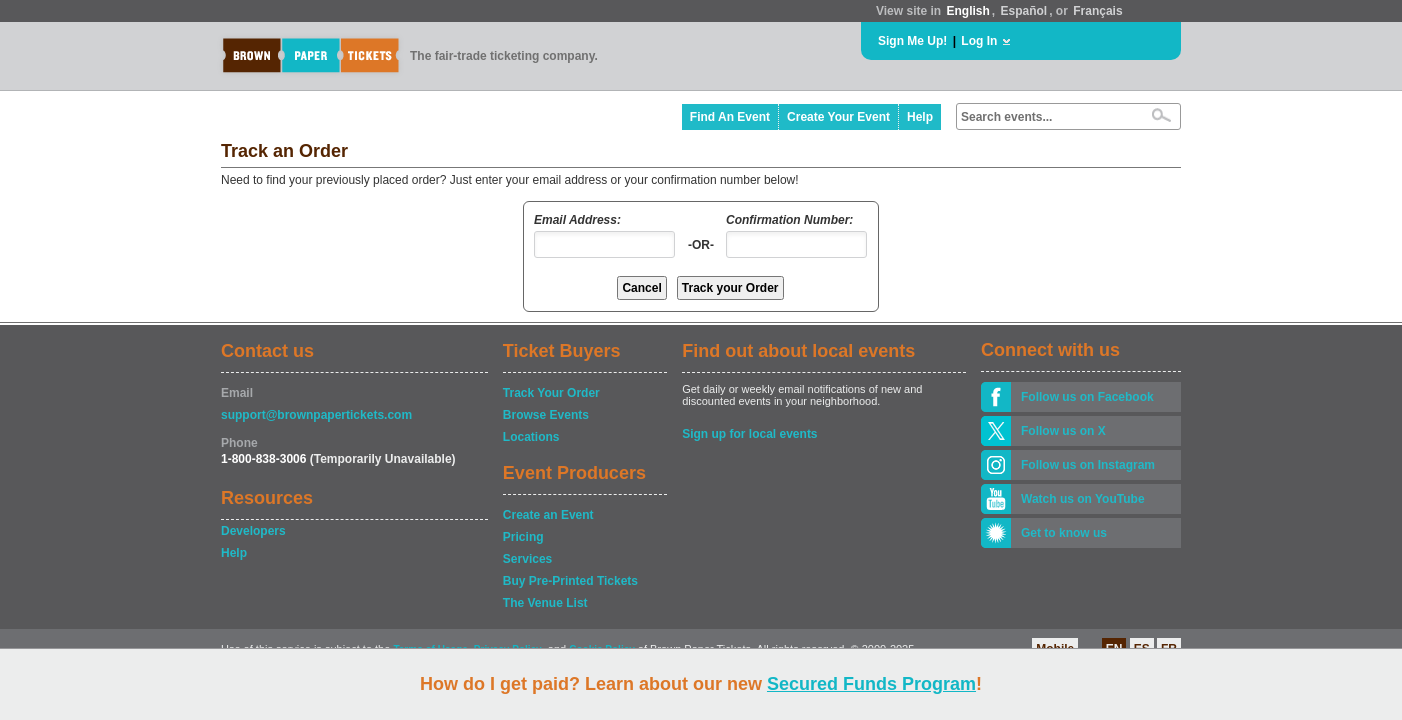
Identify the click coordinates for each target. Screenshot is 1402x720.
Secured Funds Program (871, 684)
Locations (531, 437)
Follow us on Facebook (1087, 397)
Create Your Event (838, 117)
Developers (253, 531)
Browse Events (546, 415)
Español (1024, 11)
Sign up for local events (749, 434)
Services (527, 559)
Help (920, 117)
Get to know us (1064, 533)
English (967, 11)
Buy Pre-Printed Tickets (570, 581)
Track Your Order (551, 393)
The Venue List (545, 603)
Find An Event (730, 117)
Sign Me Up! (912, 41)
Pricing (523, 537)
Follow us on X (1063, 431)
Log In (979, 41)
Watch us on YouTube (1083, 499)
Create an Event (548, 515)
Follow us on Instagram (1088, 465)
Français (1097, 11)
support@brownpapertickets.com (316, 415)
